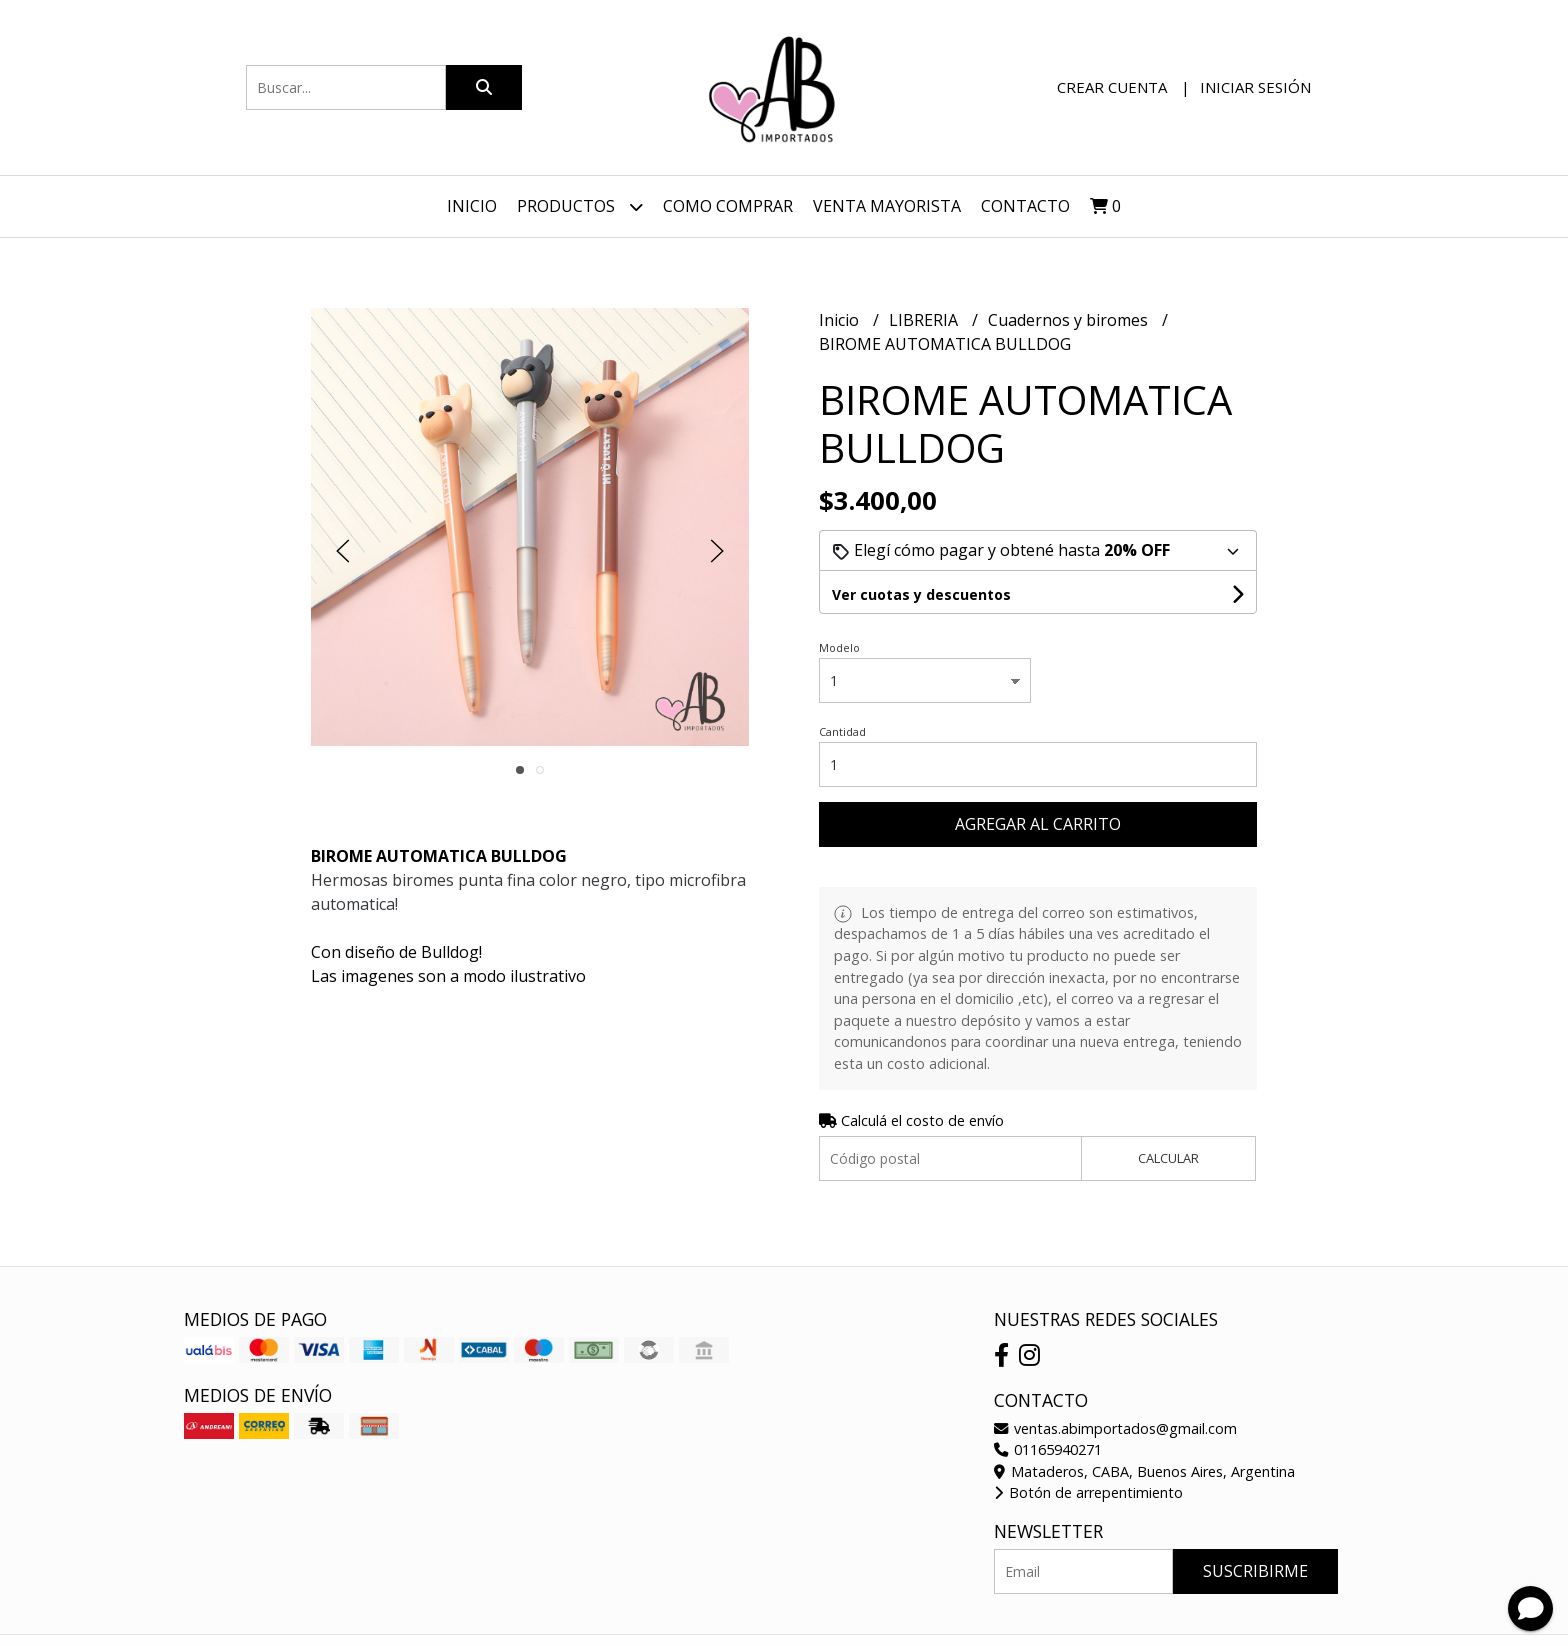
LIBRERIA (925, 320)
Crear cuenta (1112, 87)
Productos (580, 206)
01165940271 (1048, 1449)
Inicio (472, 206)
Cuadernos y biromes (1070, 320)
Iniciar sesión (1255, 87)
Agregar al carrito (1038, 824)
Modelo (839, 647)
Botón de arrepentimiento (1088, 1492)
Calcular (1168, 1158)
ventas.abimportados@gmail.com (1115, 1428)
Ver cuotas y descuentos (921, 594)
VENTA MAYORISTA (887, 206)
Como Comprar (728, 206)
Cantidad (842, 731)
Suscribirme (1255, 1571)
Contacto (1025, 206)
